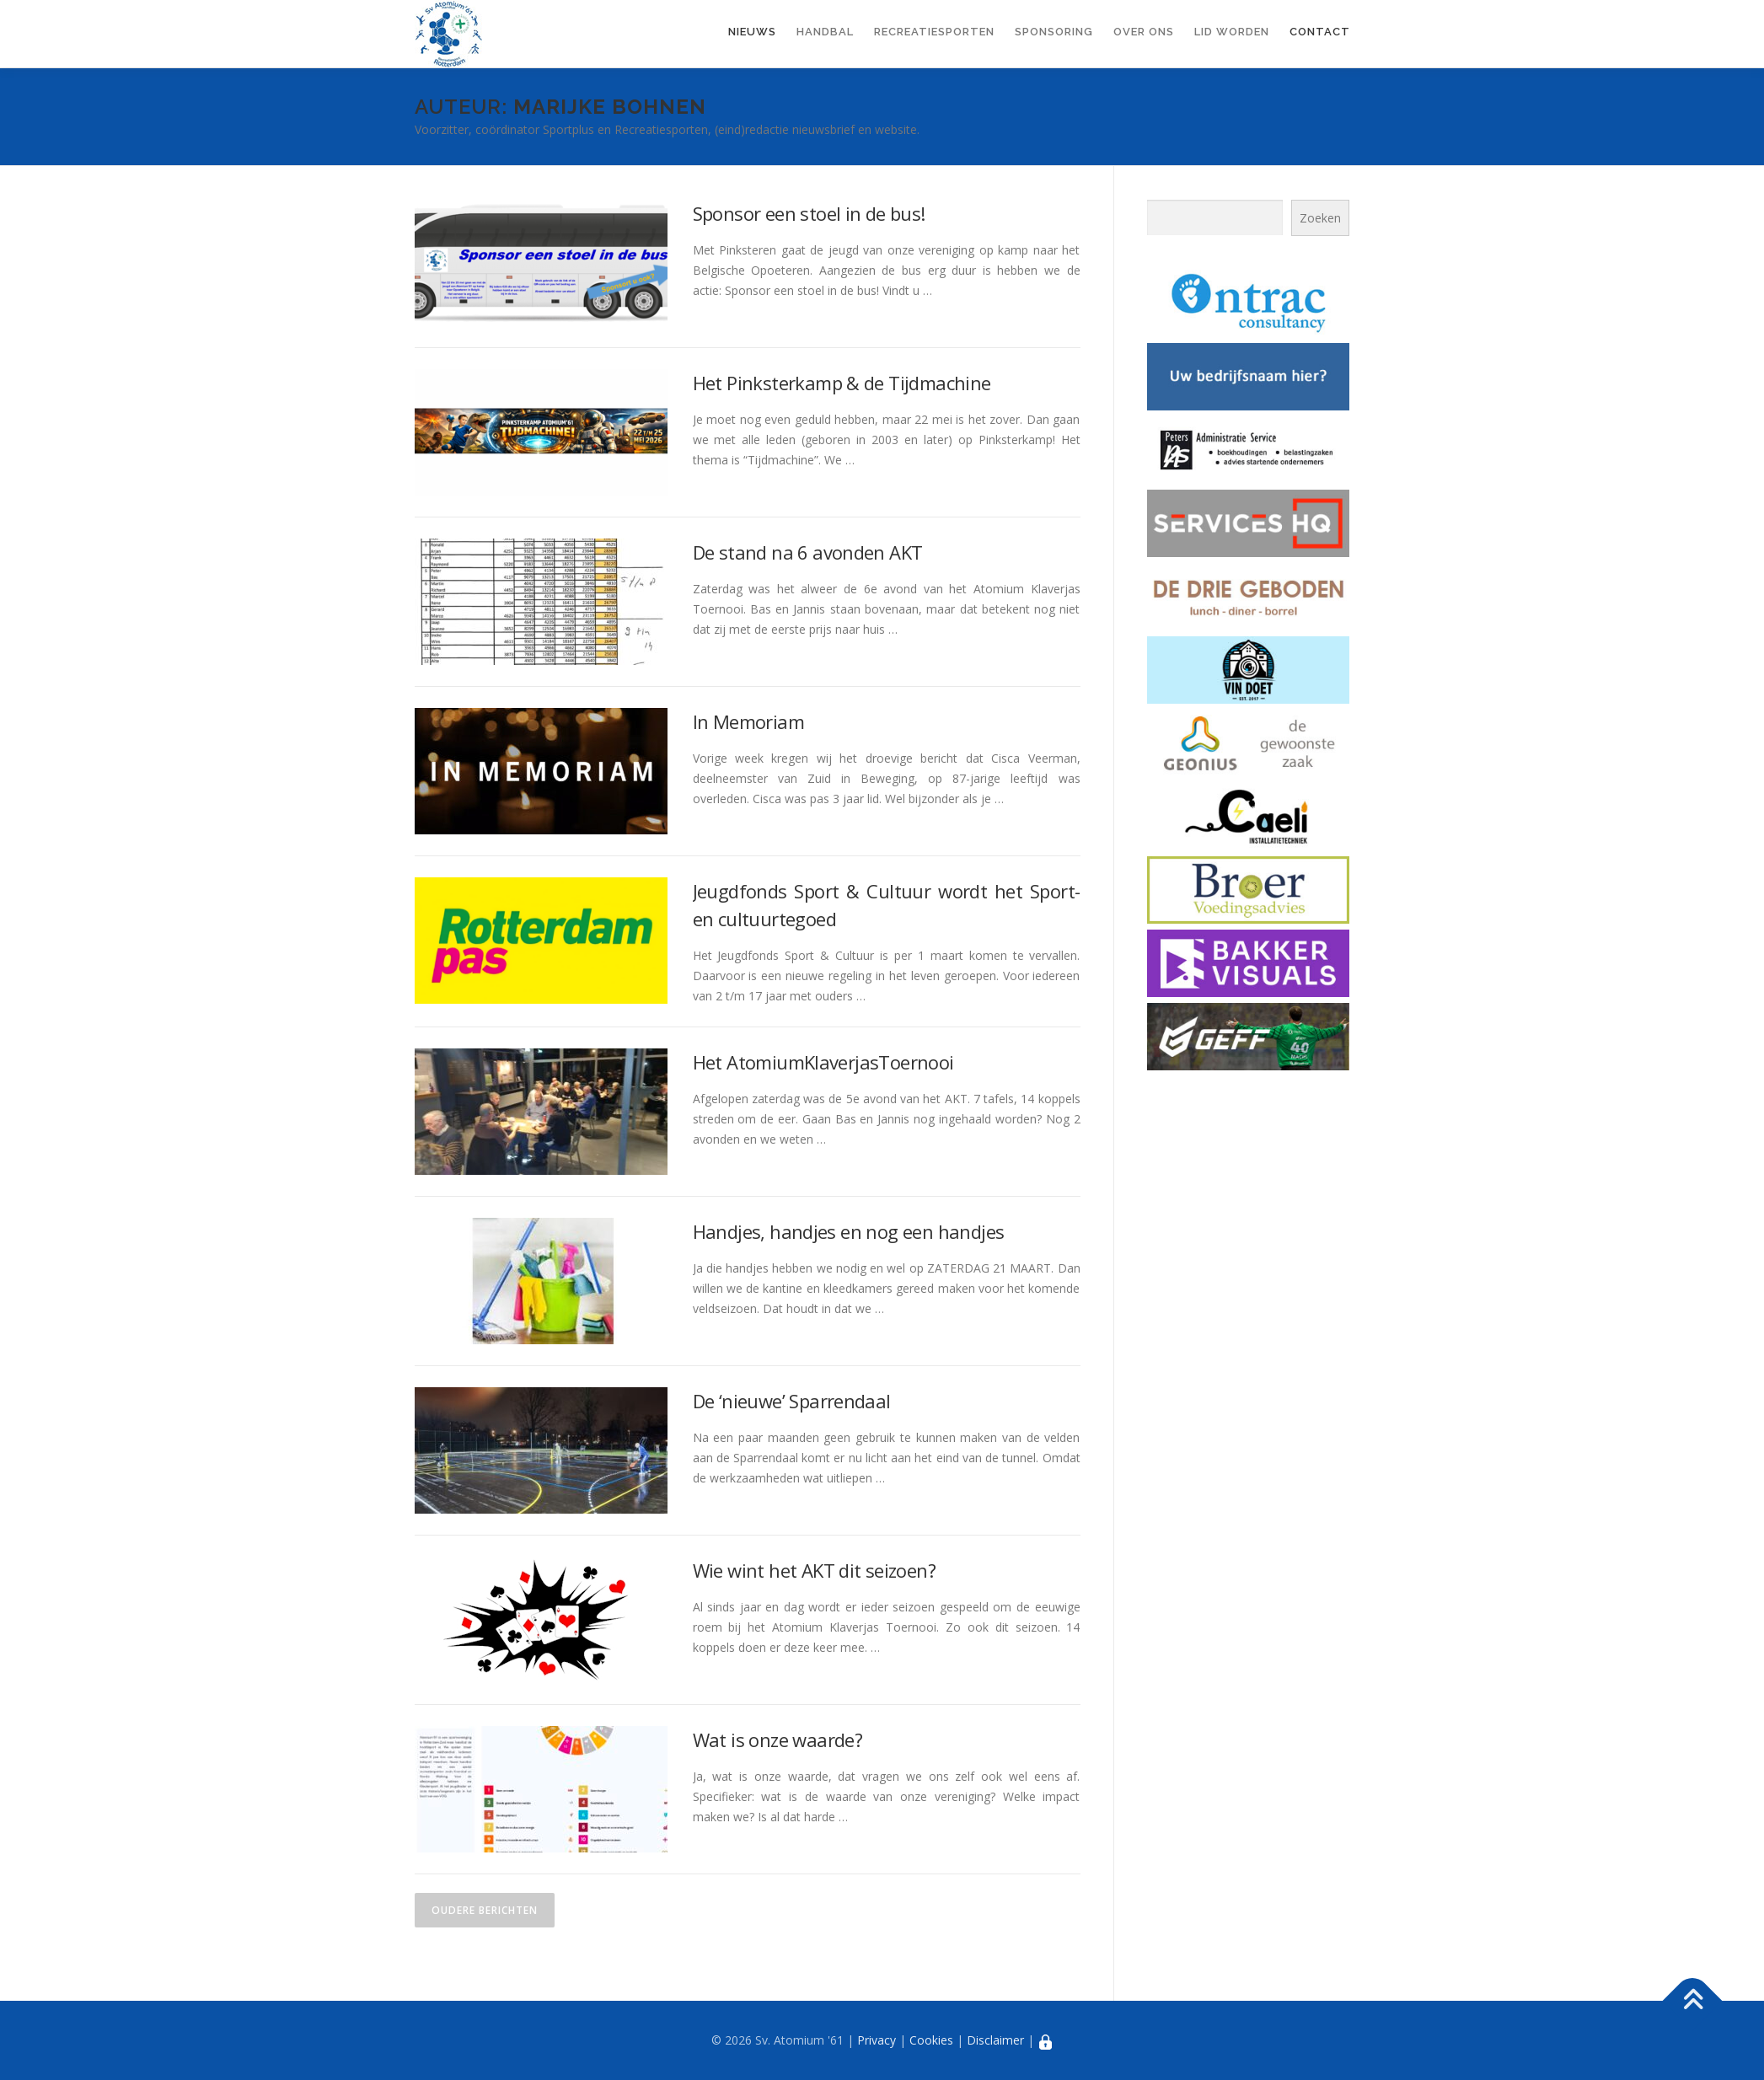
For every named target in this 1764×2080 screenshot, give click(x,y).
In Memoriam (748, 721)
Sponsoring (1054, 31)
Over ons (1143, 31)
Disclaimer (995, 2040)
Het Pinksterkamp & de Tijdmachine (842, 382)
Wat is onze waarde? (778, 1739)
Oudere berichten (485, 1910)
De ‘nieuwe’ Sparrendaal (792, 1400)
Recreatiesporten (934, 31)
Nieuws (752, 31)
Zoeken (1320, 218)
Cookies (931, 2040)
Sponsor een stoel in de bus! (809, 213)
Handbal (825, 31)
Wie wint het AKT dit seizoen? (814, 1570)
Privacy (876, 2040)
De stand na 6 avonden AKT (808, 552)
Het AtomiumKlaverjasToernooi (823, 1062)
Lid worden (1231, 31)
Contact (1319, 31)
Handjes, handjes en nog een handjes (849, 1231)
